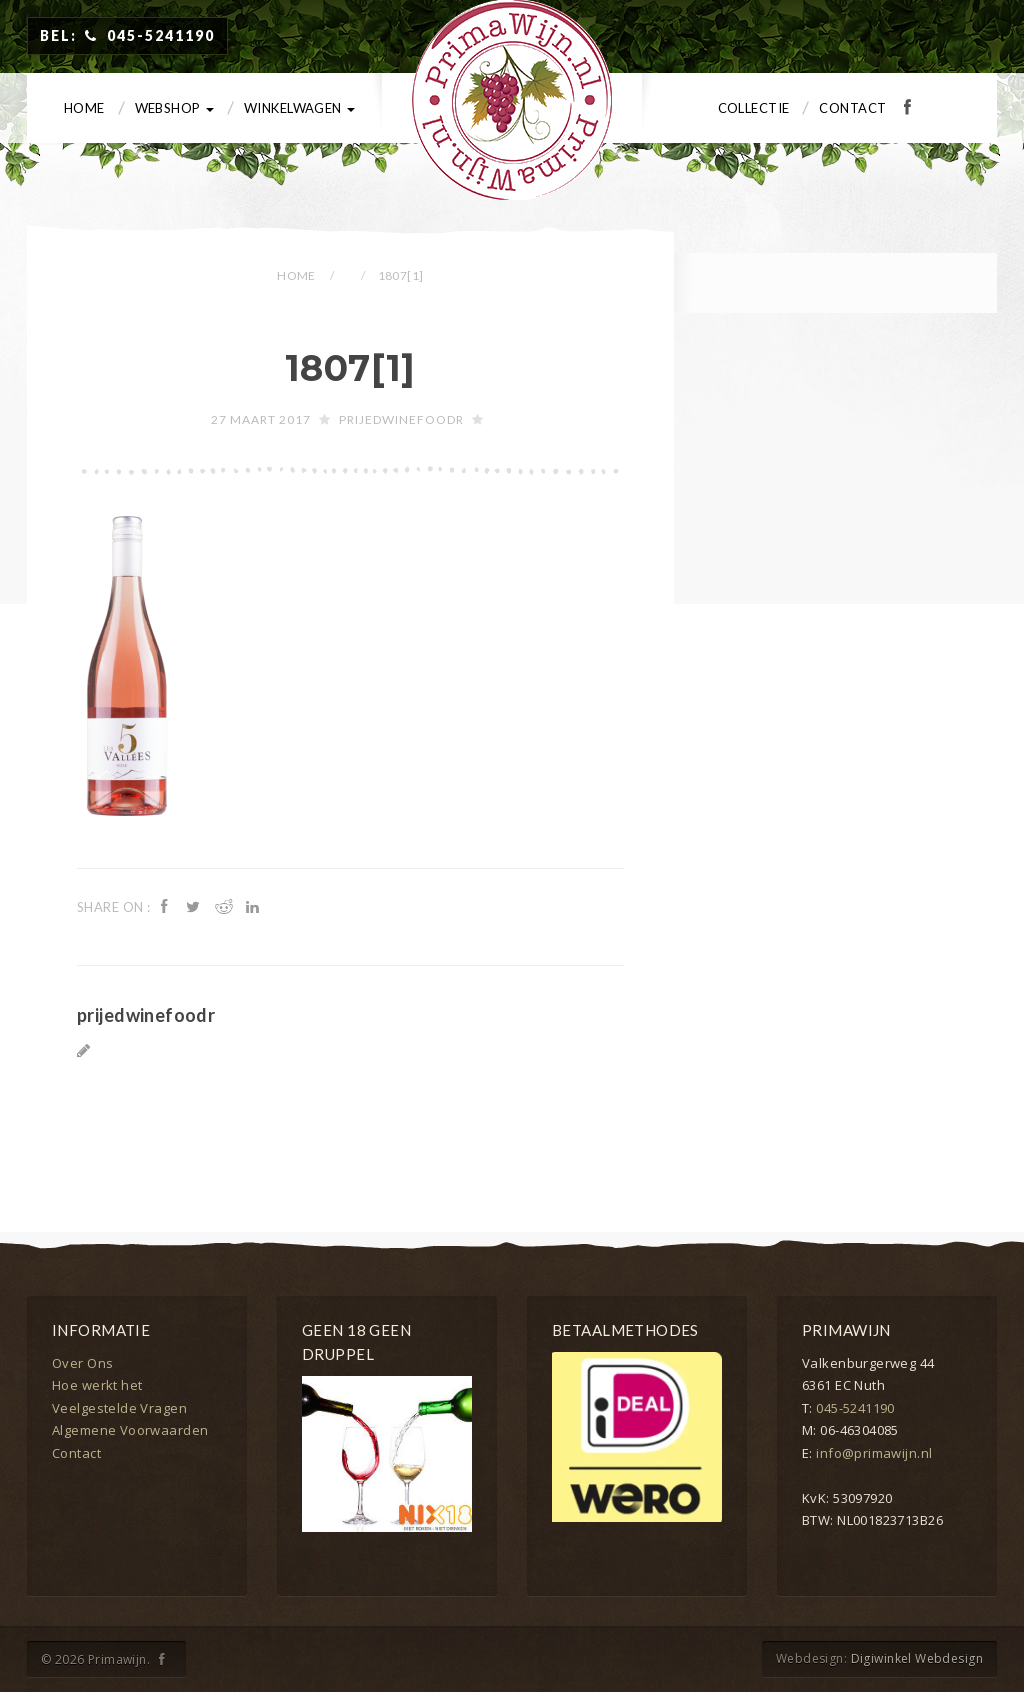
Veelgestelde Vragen (119, 1408)
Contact (852, 108)
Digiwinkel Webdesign (917, 1658)
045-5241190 (855, 1408)
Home (84, 108)
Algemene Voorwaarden (130, 1430)
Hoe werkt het (97, 1385)
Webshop (174, 108)
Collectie (754, 108)
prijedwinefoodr (401, 419)
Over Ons (82, 1363)
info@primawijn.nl (874, 1453)
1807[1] (350, 368)
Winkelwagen (299, 108)
